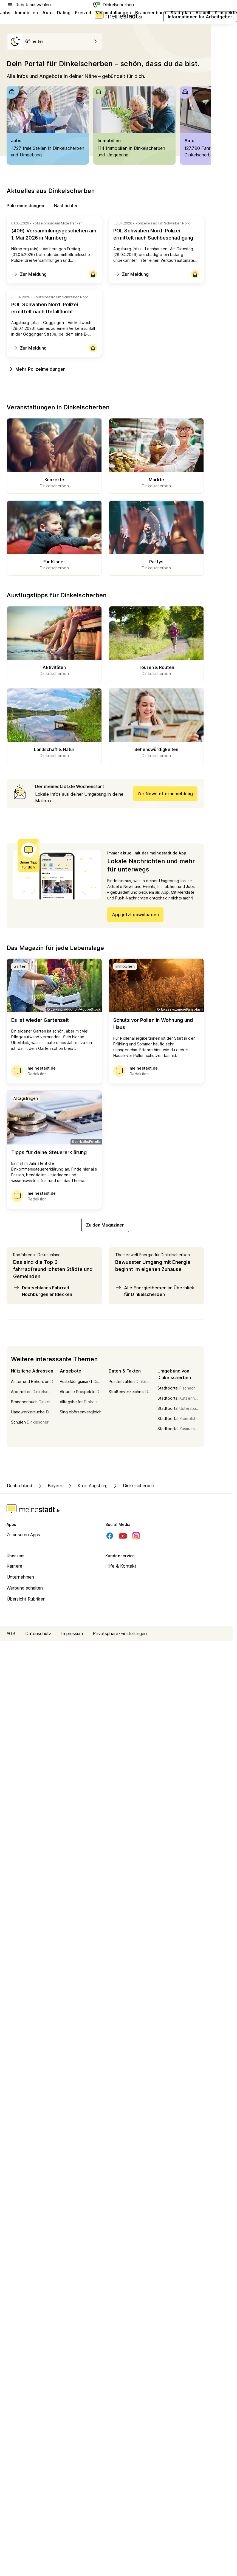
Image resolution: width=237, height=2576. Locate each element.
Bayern (49, 1485)
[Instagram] (136, 1535)
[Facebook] (109, 1535)
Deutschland (19, 1485)
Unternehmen (20, 1577)
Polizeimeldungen (25, 205)
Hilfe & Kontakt (121, 1566)
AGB (11, 1633)
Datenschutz (38, 1633)
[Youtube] (123, 1535)
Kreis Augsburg (87, 1485)
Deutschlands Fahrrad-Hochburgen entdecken (42, 1290)
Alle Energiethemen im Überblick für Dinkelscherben (154, 1290)
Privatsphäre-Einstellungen (120, 1633)
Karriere (14, 1566)
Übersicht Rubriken (26, 1599)
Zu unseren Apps (23, 1534)
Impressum (72, 1633)
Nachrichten (66, 205)
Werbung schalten (25, 1588)
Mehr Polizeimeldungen (36, 369)
